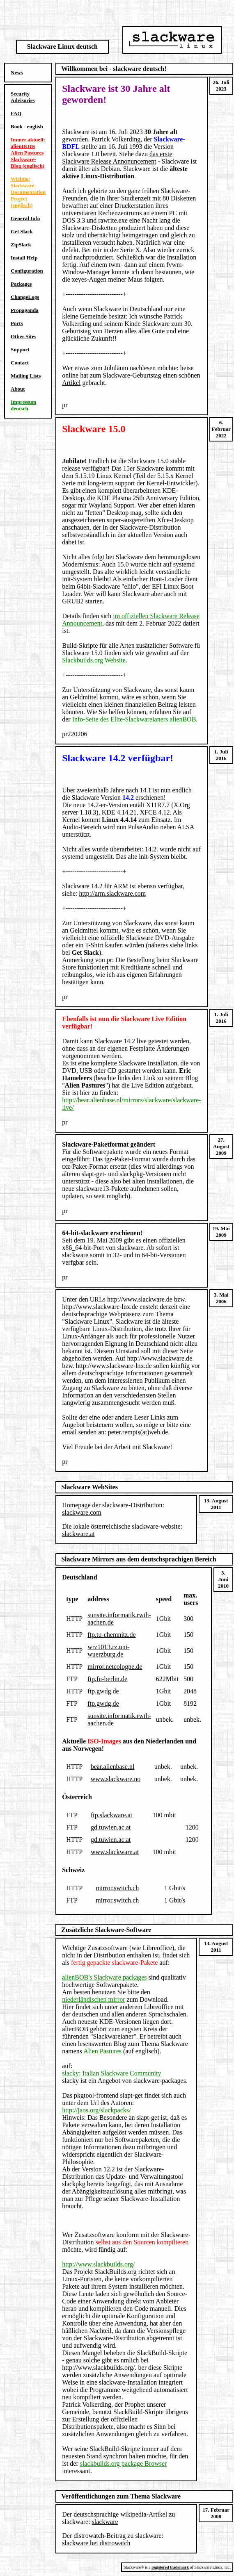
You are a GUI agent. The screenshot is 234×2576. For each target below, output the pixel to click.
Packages (21, 284)
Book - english (27, 126)
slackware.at (78, 1533)
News (17, 72)
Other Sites (23, 336)
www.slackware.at (115, 1851)
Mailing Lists (26, 376)
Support (20, 349)
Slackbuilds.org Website (94, 660)
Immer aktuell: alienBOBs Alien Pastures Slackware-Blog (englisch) (28, 153)
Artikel (71, 382)
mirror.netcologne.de (114, 1666)
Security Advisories (23, 97)
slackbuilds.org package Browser (123, 2463)
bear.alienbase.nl (113, 1766)
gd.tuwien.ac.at (111, 1827)
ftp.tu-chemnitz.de (111, 1634)
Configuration (27, 271)
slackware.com (81, 1512)
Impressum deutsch (24, 405)
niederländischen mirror (93, 1999)
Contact (20, 363)
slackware (105, 2521)
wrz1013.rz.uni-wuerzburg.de (108, 1650)
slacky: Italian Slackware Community (111, 2073)
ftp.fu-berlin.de (107, 1678)
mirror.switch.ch (117, 1887)
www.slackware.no (116, 1778)
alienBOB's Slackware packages (104, 1977)
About (18, 389)
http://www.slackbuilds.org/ (98, 2264)
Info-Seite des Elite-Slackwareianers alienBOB (134, 719)
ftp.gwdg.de (103, 1691)
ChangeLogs (25, 297)
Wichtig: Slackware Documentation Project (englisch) (28, 192)
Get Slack (22, 231)
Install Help (24, 258)
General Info (25, 218)
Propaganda (25, 310)
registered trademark (170, 2567)
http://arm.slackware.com (112, 893)
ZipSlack (21, 244)
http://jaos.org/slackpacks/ (96, 2110)
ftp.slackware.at (111, 1814)
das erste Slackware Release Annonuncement (117, 157)
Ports (17, 323)
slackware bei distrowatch (96, 2543)
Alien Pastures (102, 2051)
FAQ (16, 113)
